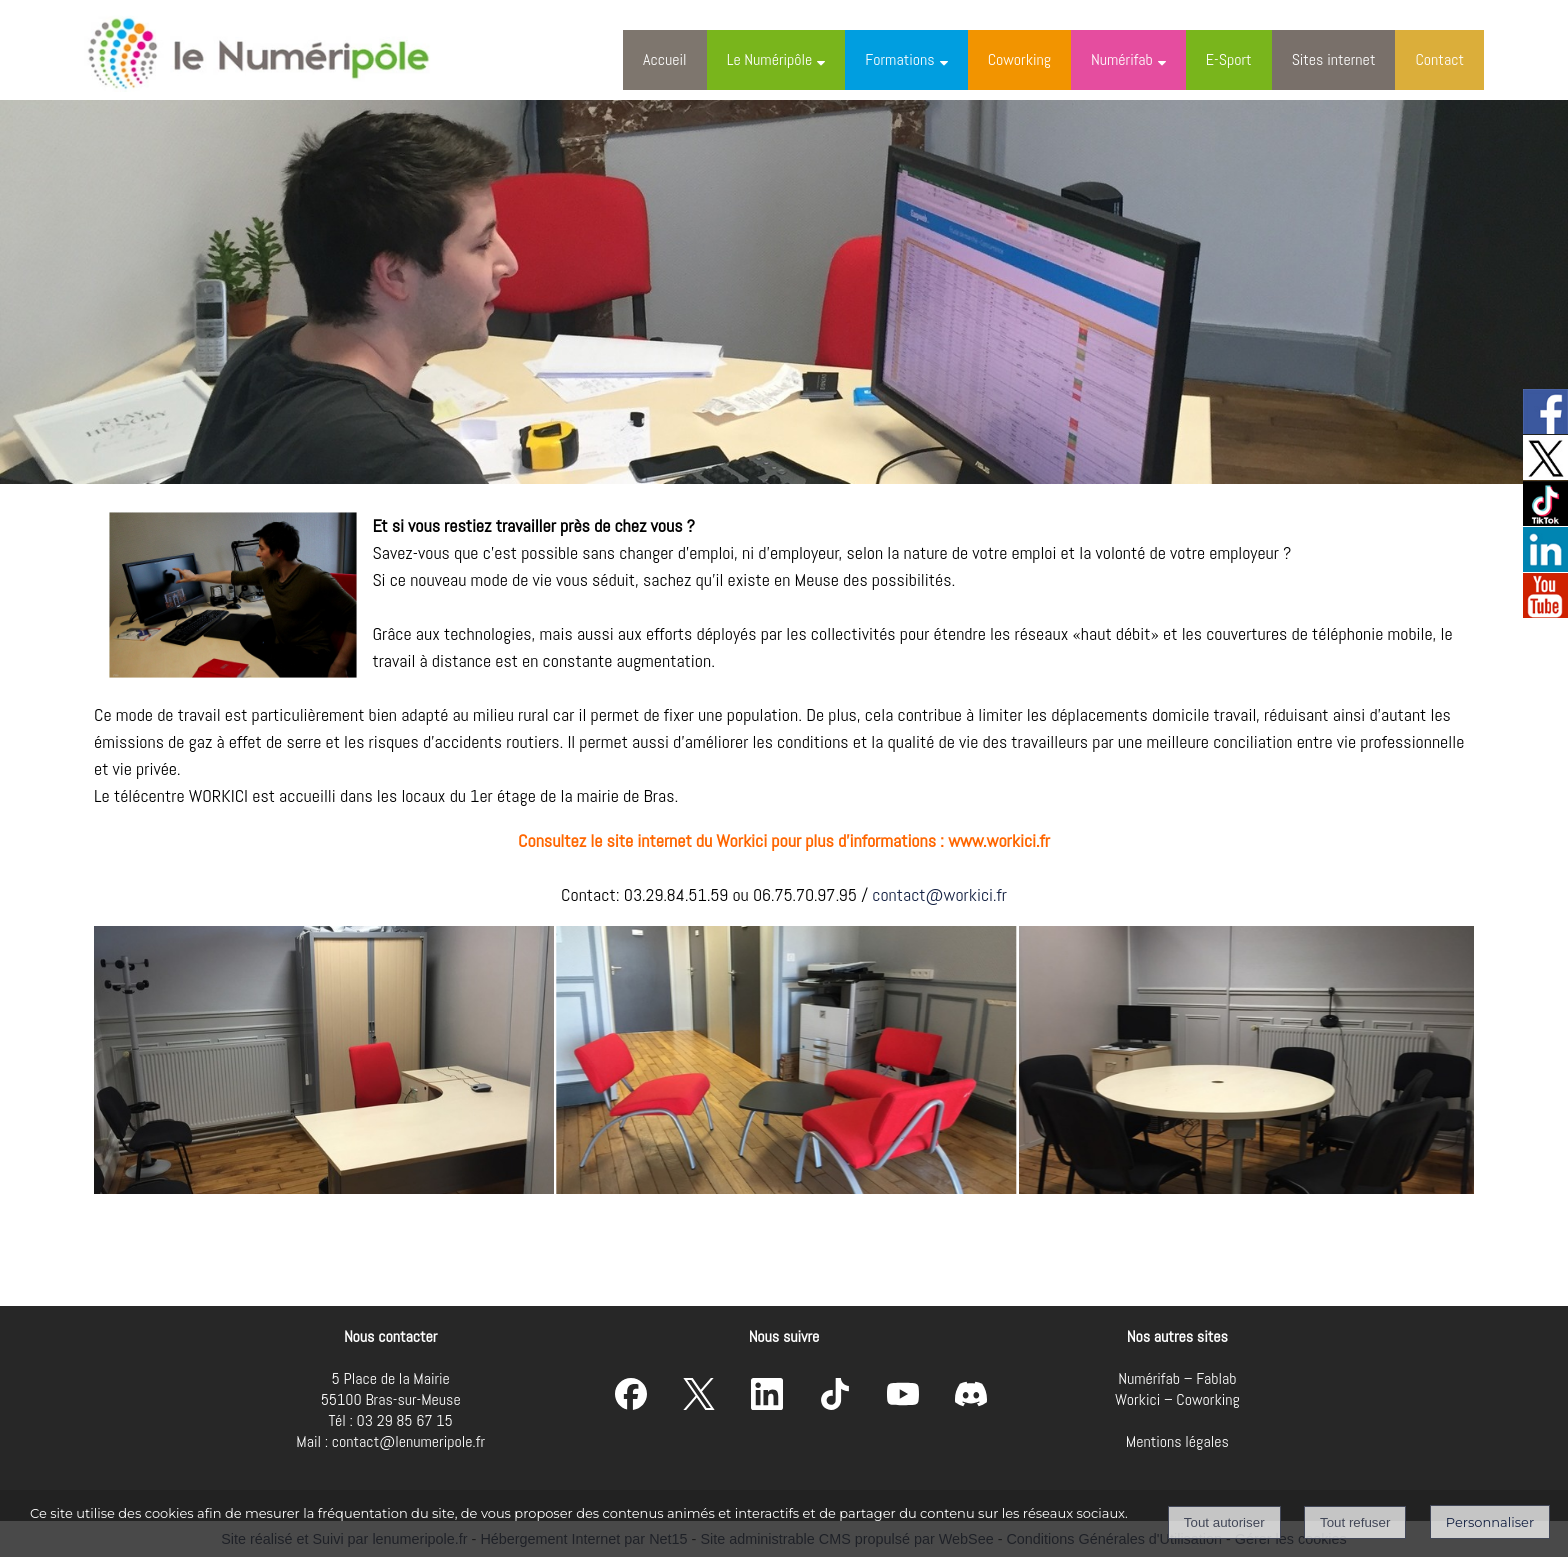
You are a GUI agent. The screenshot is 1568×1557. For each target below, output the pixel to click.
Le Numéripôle (770, 59)
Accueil (665, 59)
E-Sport (1229, 59)
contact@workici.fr (939, 894)
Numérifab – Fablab (1177, 1378)
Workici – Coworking (1177, 1399)
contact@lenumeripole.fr (408, 1441)
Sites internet (1334, 59)
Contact (1439, 59)
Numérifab (1122, 59)
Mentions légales (1177, 1441)
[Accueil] (278, 50)
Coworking (1019, 59)
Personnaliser (1490, 1522)
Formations (899, 59)
